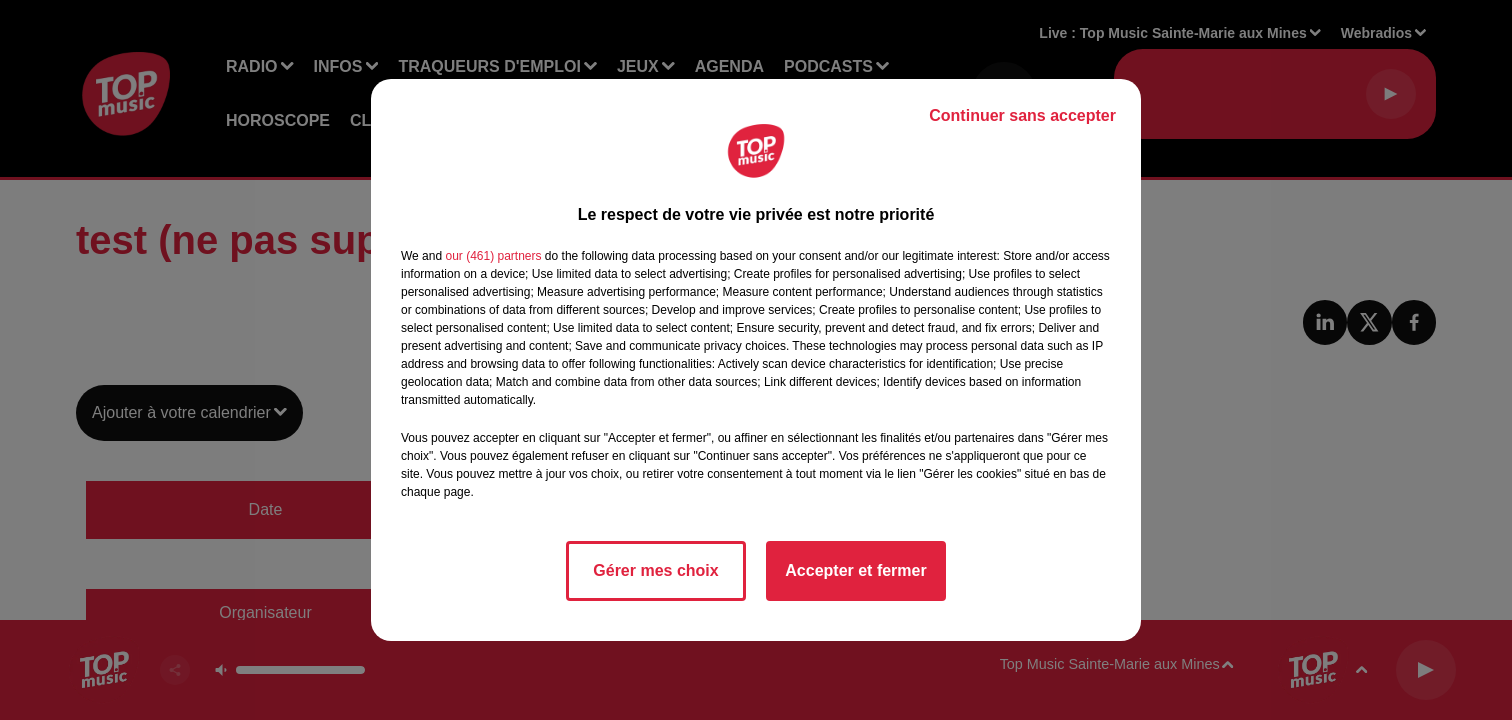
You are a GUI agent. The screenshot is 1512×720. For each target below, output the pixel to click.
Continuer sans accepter (1022, 115)
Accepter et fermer (855, 570)
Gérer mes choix (655, 570)
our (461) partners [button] (493, 256)
